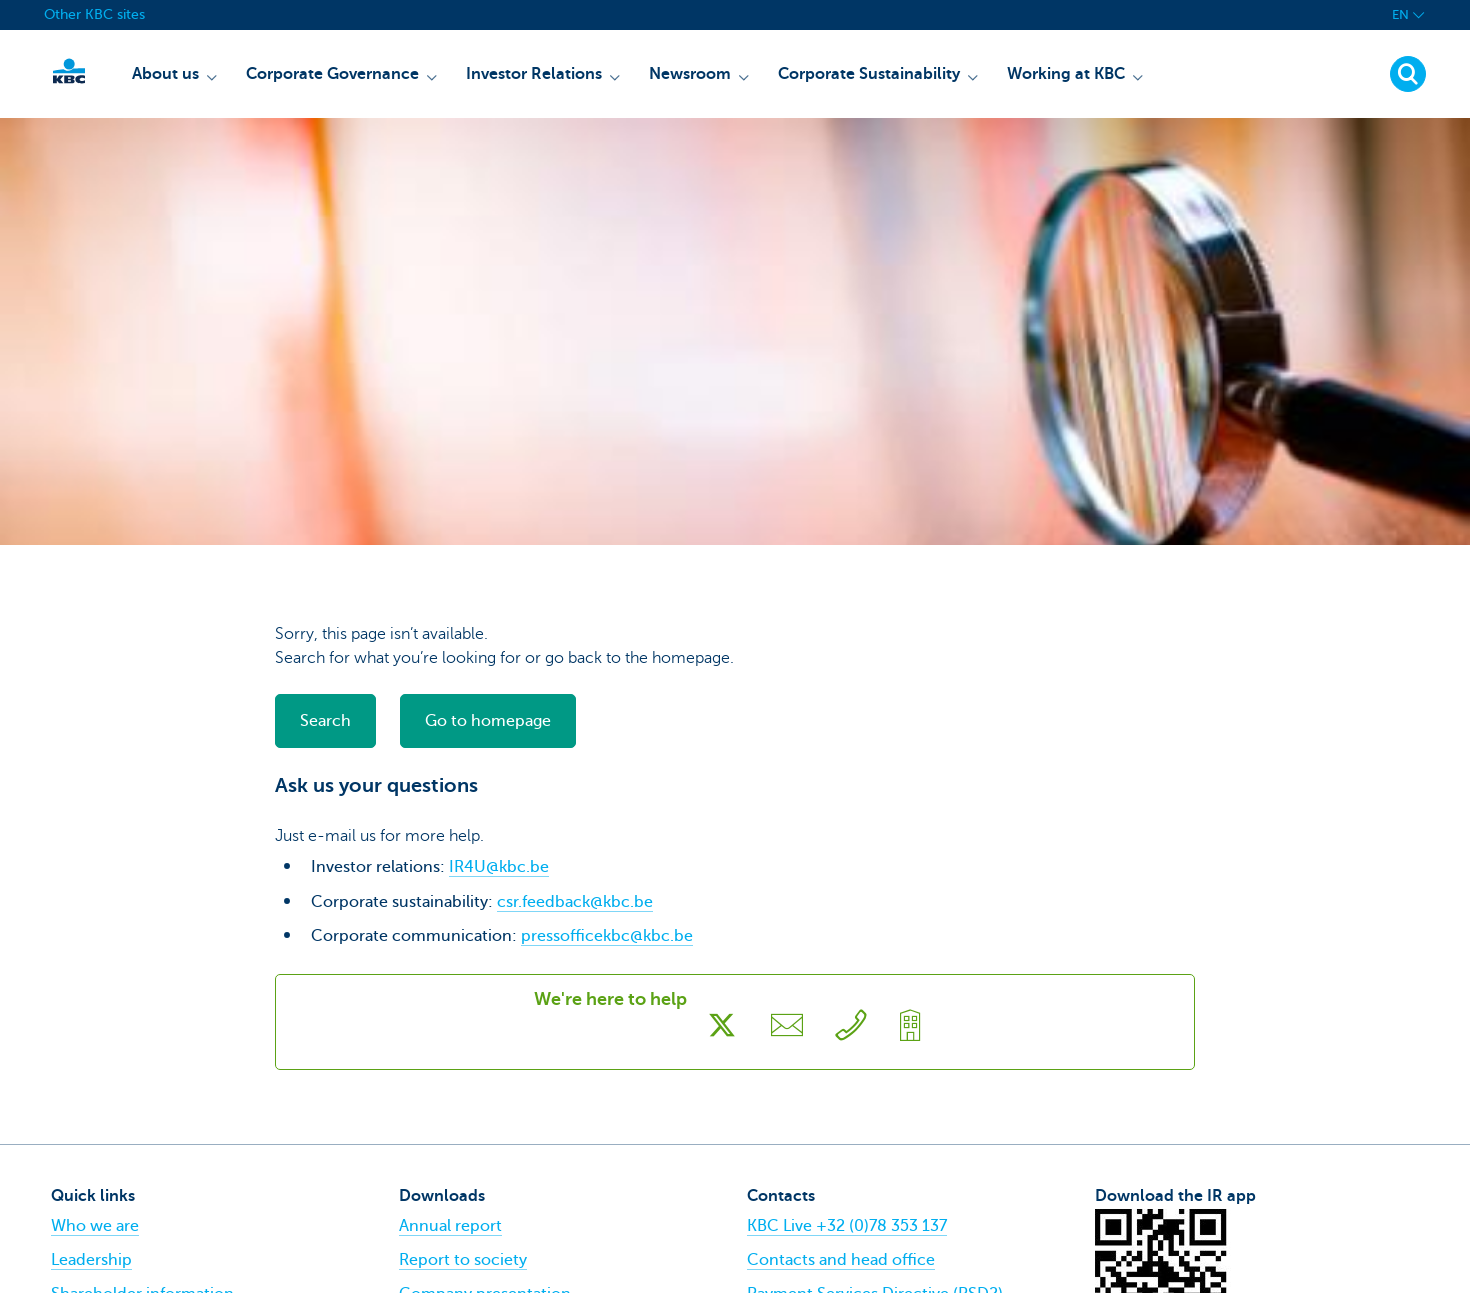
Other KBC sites (94, 14)
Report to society (463, 1260)
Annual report (450, 1226)
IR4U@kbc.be (499, 867)
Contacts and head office (841, 1260)
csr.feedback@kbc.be (575, 902)
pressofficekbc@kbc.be (607, 936)
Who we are (95, 1226)
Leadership (91, 1260)
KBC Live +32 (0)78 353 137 (847, 1226)
